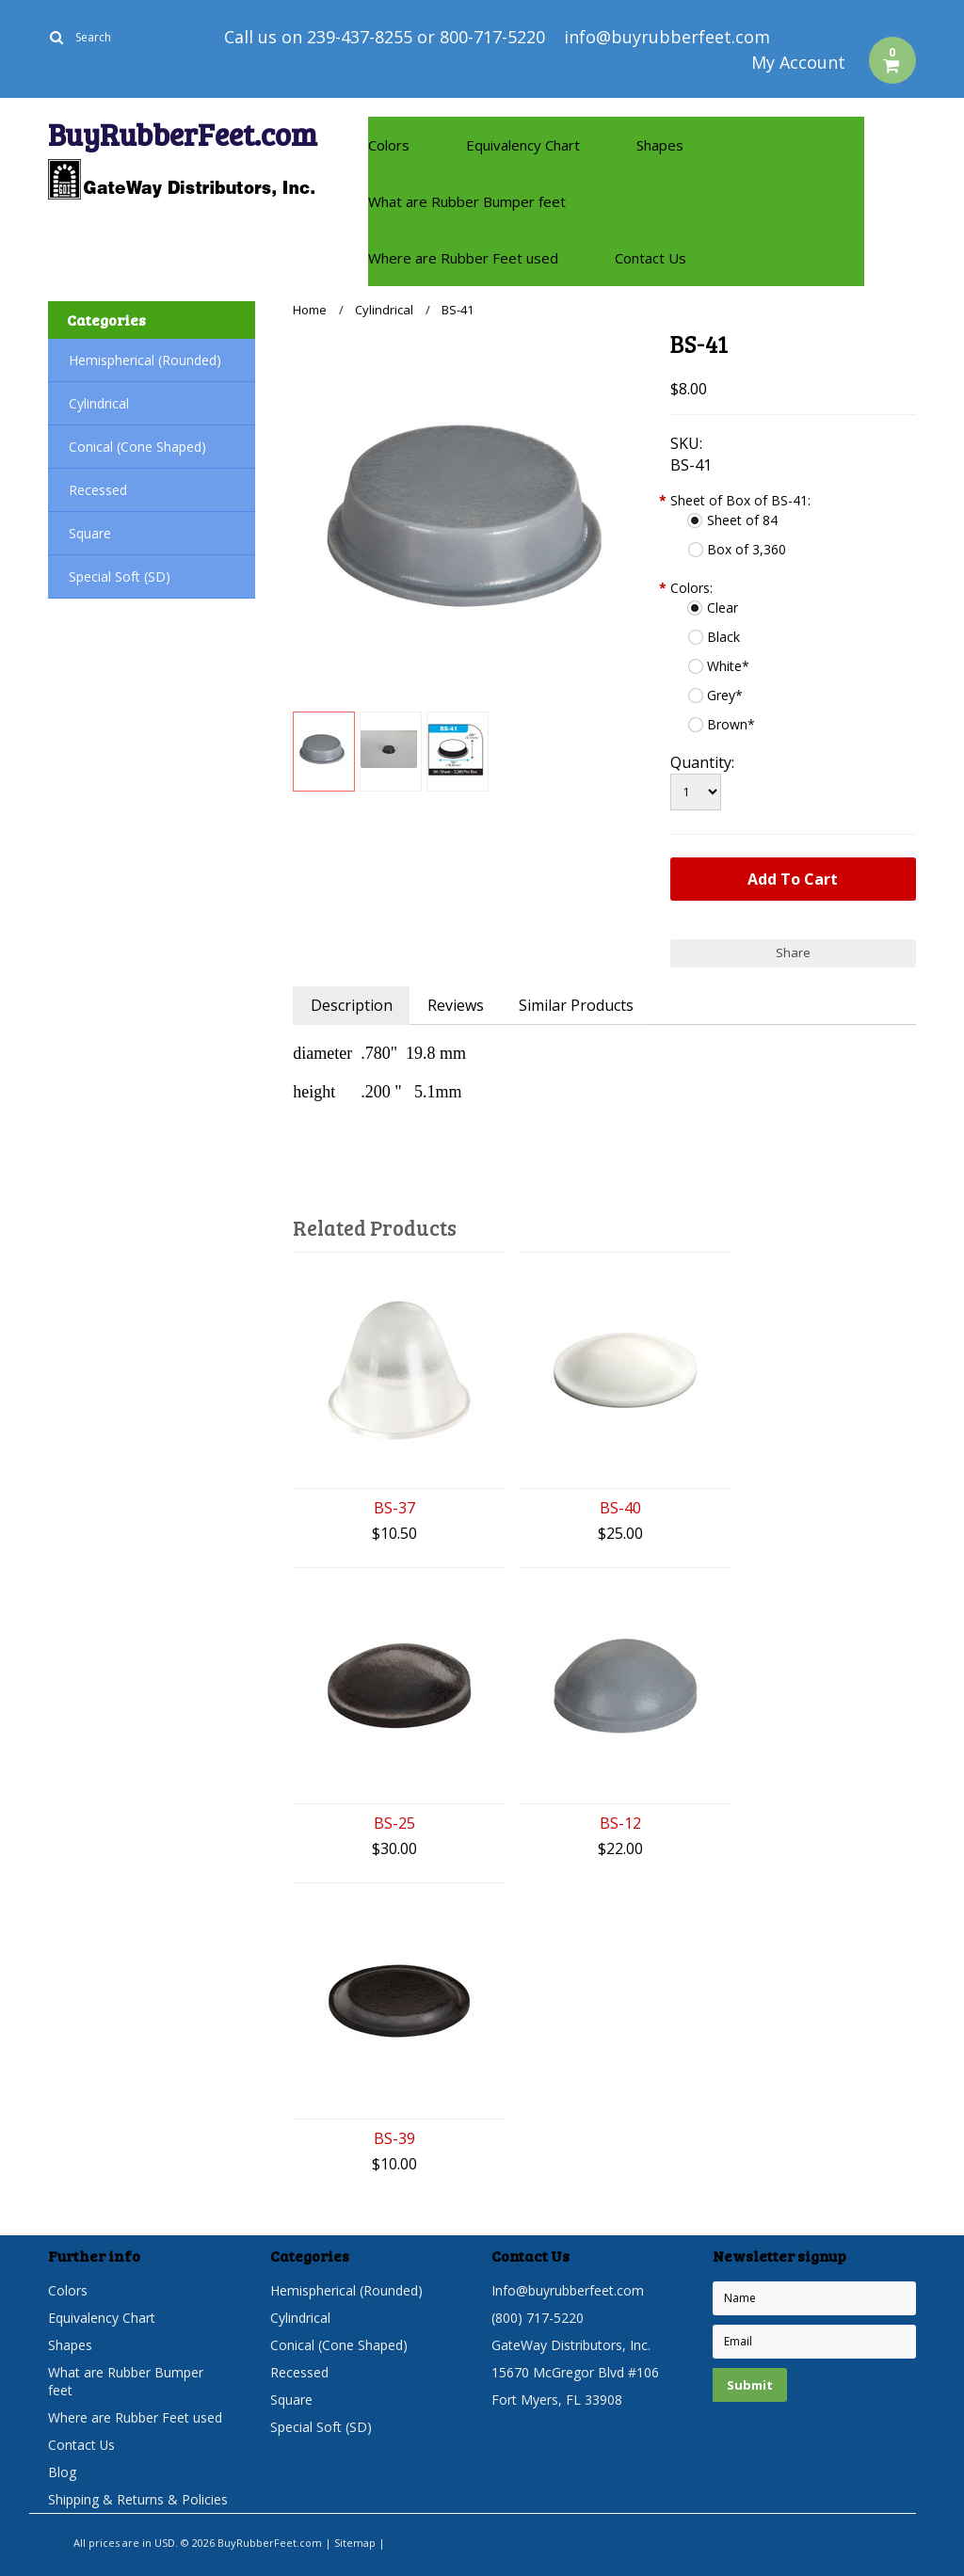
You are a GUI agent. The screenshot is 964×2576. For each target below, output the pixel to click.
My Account (798, 62)
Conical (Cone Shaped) (137, 447)
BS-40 (620, 1508)
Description (352, 1005)
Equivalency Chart (523, 145)
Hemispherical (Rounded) (145, 360)
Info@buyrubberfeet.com (567, 2290)
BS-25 (394, 1823)
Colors (389, 145)
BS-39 (394, 2139)
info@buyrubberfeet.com (667, 36)
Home (310, 309)
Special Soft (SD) (119, 576)
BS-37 (394, 1508)
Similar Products (578, 1005)
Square (90, 533)
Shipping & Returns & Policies (138, 2499)
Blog (62, 2472)
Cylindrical (99, 403)
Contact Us (650, 257)
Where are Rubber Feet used (463, 257)
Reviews (456, 1005)
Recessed (98, 490)
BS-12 (620, 1823)
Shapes (659, 145)
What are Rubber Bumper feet (467, 201)
